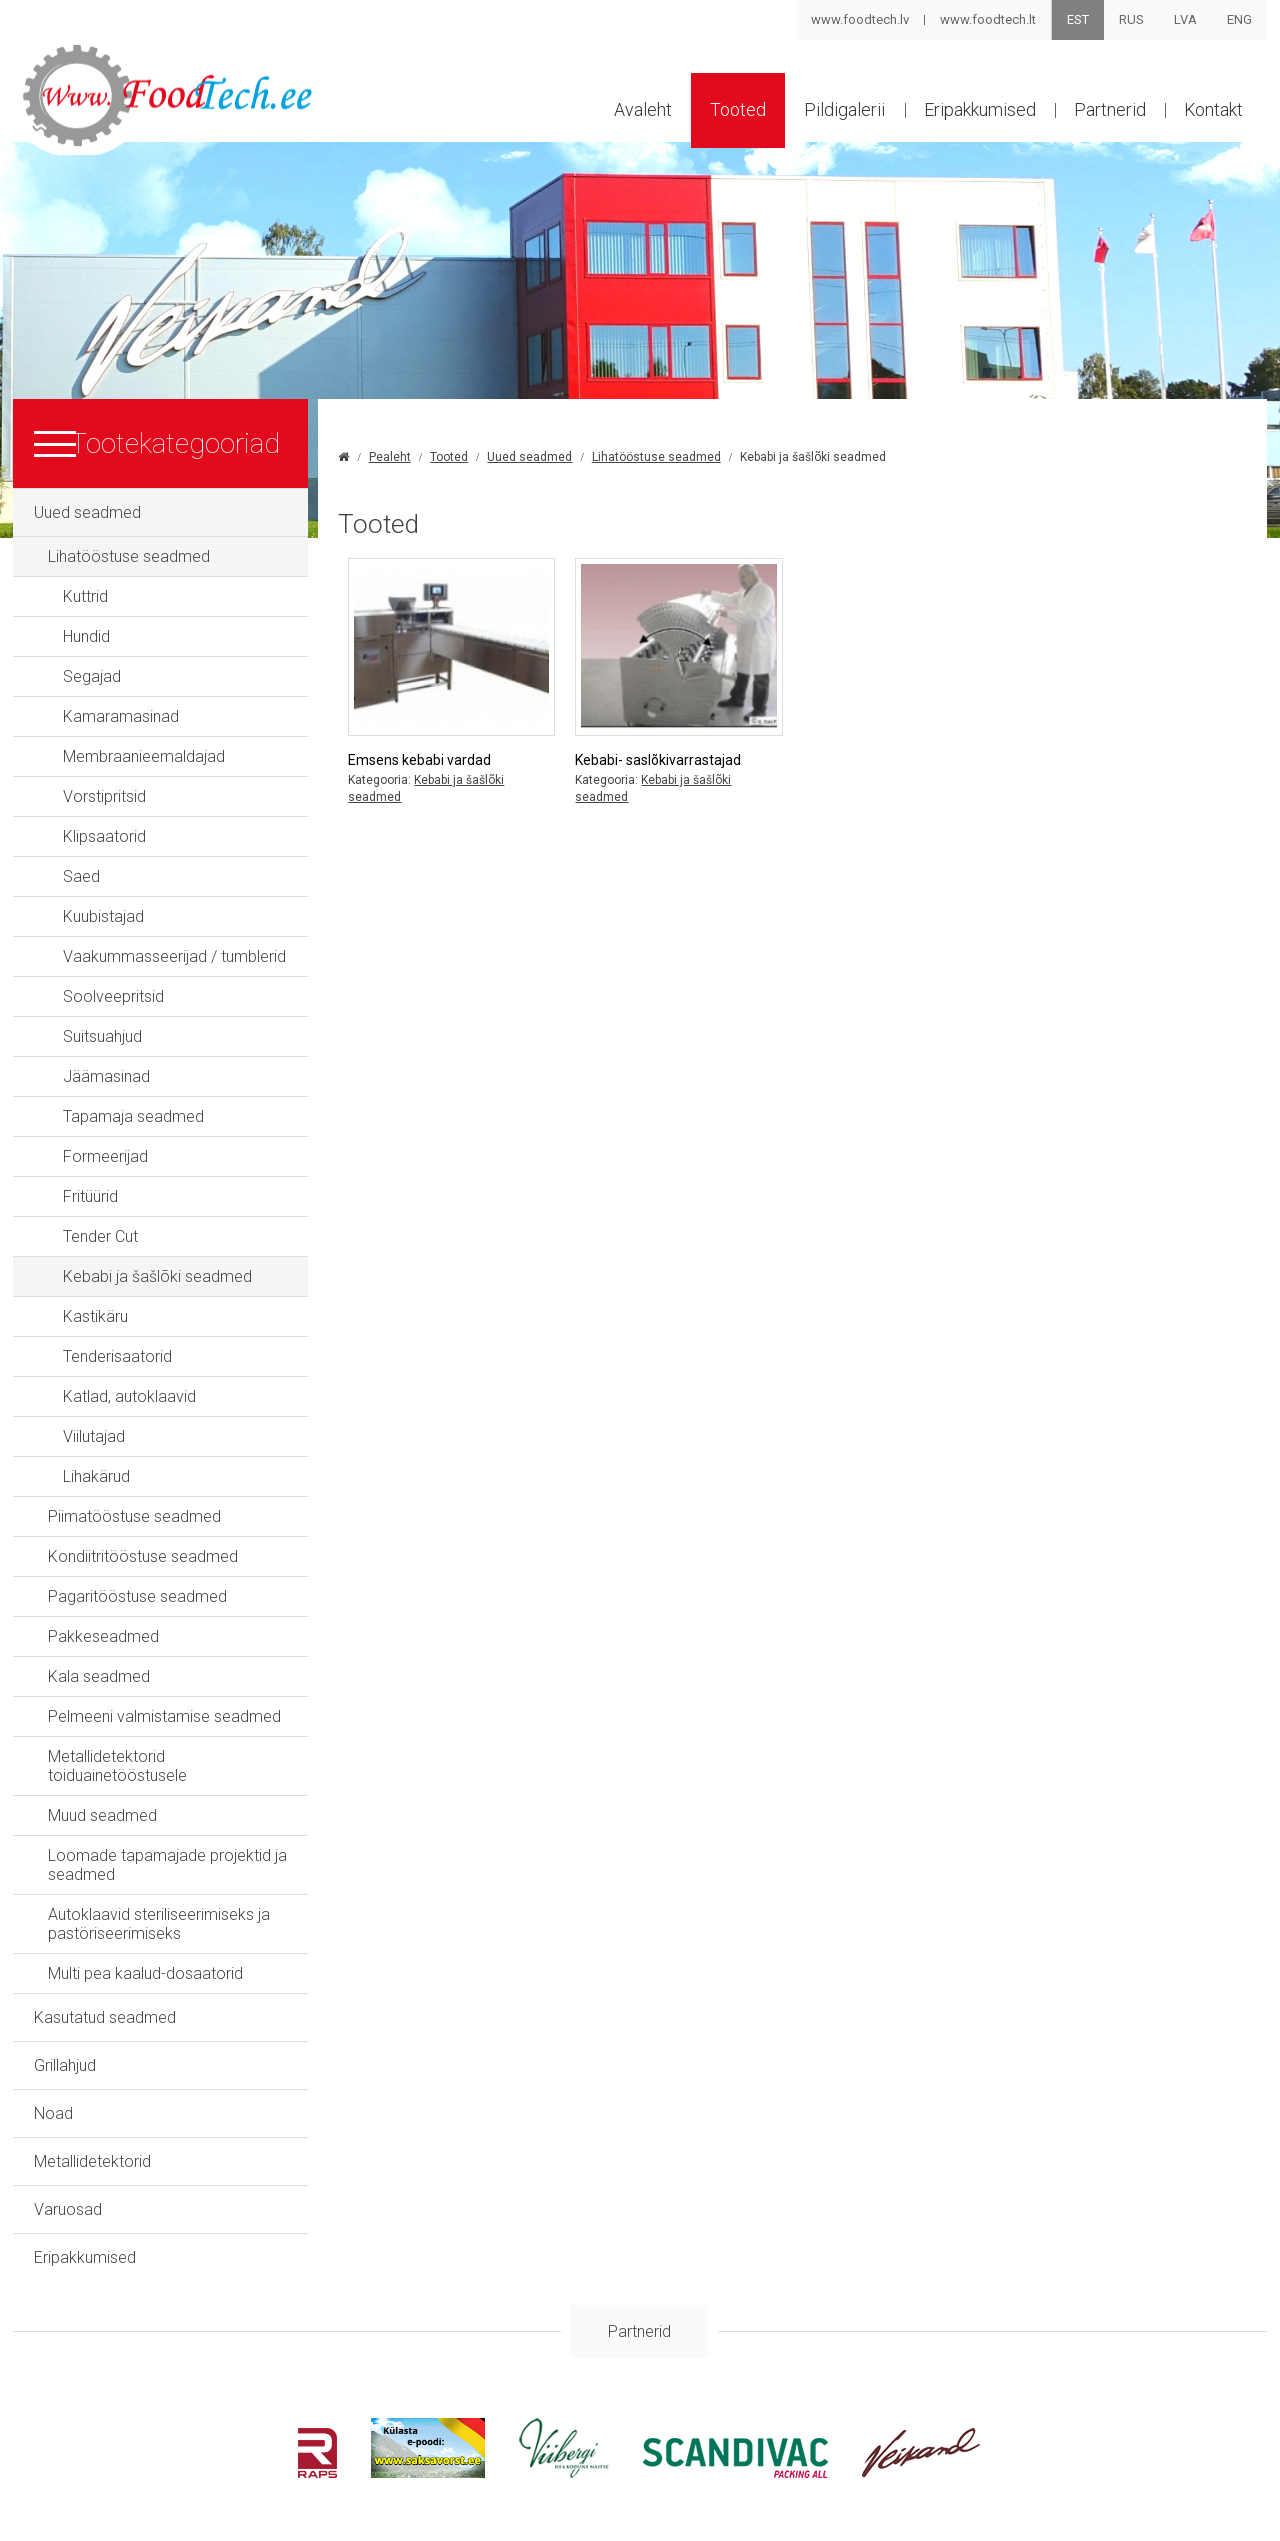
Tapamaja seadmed (133, 1119)
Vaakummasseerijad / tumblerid (174, 959)
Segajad (92, 679)
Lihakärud (96, 1479)
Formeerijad (105, 1159)
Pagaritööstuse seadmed (137, 1599)
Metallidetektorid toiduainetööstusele (178, 1759)
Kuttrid (85, 599)
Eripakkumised (975, 113)
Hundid (86, 639)
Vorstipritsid (104, 799)
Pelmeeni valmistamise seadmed (164, 1719)
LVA (1185, 19)
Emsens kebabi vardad (438, 758)
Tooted (730, 113)
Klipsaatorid (104, 839)
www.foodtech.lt (988, 19)
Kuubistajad (103, 919)
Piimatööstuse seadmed (134, 1519)
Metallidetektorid (92, 2145)
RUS (1131, 19)
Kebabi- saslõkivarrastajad (672, 758)
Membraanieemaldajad (144, 759)
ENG (1239, 19)
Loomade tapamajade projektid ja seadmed (167, 1849)
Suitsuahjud (102, 1039)
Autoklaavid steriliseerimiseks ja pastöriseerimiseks (159, 1908)
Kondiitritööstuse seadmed (143, 1559)
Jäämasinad (106, 1079)
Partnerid (1107, 113)
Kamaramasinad (121, 719)
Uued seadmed (87, 515)
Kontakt (1213, 113)
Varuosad (68, 2193)
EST (1078, 19)
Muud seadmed (102, 1799)
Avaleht (633, 113)
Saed (81, 879)
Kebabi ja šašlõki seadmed (157, 1279)
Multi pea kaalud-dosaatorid (145, 1957)
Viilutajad (94, 1439)
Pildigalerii (838, 113)
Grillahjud (65, 2049)
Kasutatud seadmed (105, 2001)
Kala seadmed (99, 1679)
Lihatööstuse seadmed (129, 559)
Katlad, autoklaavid (129, 1399)
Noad (53, 2097)
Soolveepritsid (113, 999)
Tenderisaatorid (117, 1359)
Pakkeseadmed (103, 1639)
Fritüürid (90, 1199)
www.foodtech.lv (860, 19)
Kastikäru (95, 1319)
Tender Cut (100, 1239)
